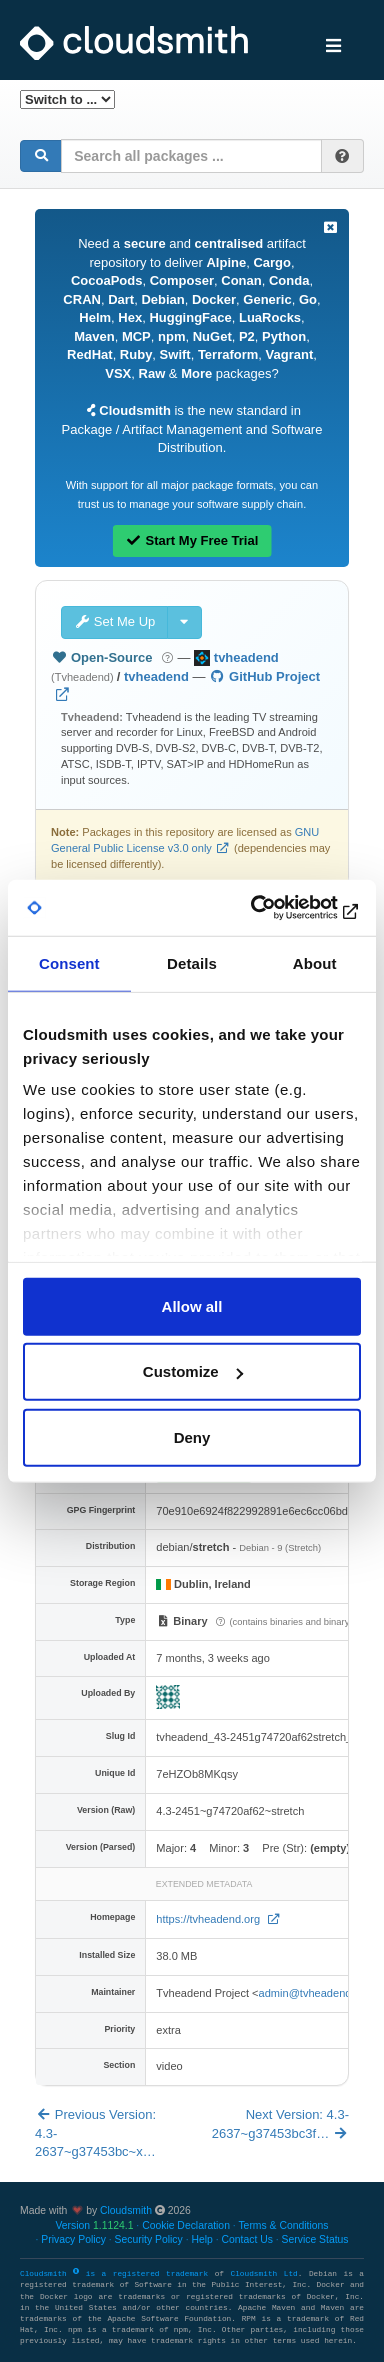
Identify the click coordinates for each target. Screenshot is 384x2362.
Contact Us (246, 2239)
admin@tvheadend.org (315, 1993)
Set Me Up (114, 621)
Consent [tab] (69, 962)
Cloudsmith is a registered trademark (117, 2274)
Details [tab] (192, 962)
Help (201, 2239)
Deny (192, 1436)
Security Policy (149, 2239)
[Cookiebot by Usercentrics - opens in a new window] (275, 908)
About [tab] (315, 962)
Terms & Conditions (283, 2225)
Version (94, 2225)
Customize (193, 1371)
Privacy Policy (73, 2239)
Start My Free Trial (192, 540)
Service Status (315, 2239)
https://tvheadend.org (209, 1919)
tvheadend (156, 676)
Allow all (192, 1305)
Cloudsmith (126, 2210)
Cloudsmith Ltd (263, 2274)
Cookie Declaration (186, 2225)
